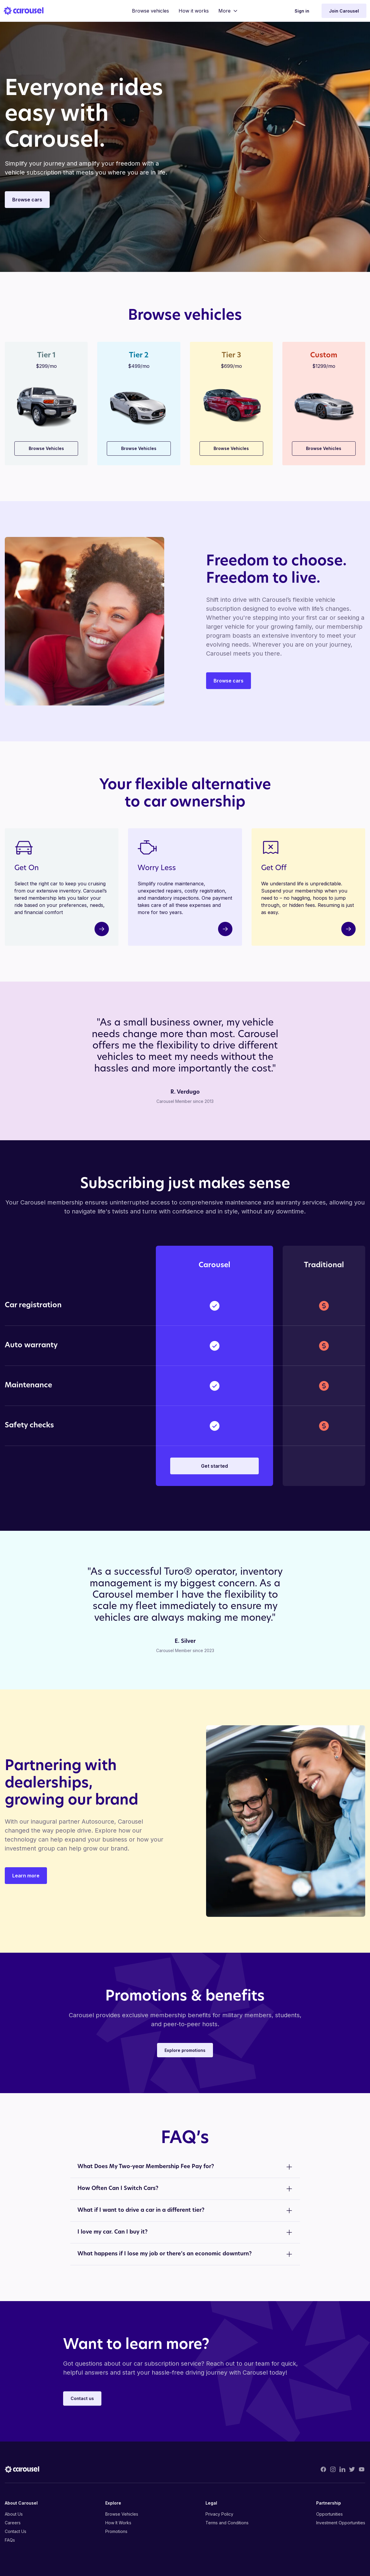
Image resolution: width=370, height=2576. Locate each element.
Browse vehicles (150, 11)
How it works (194, 11)
